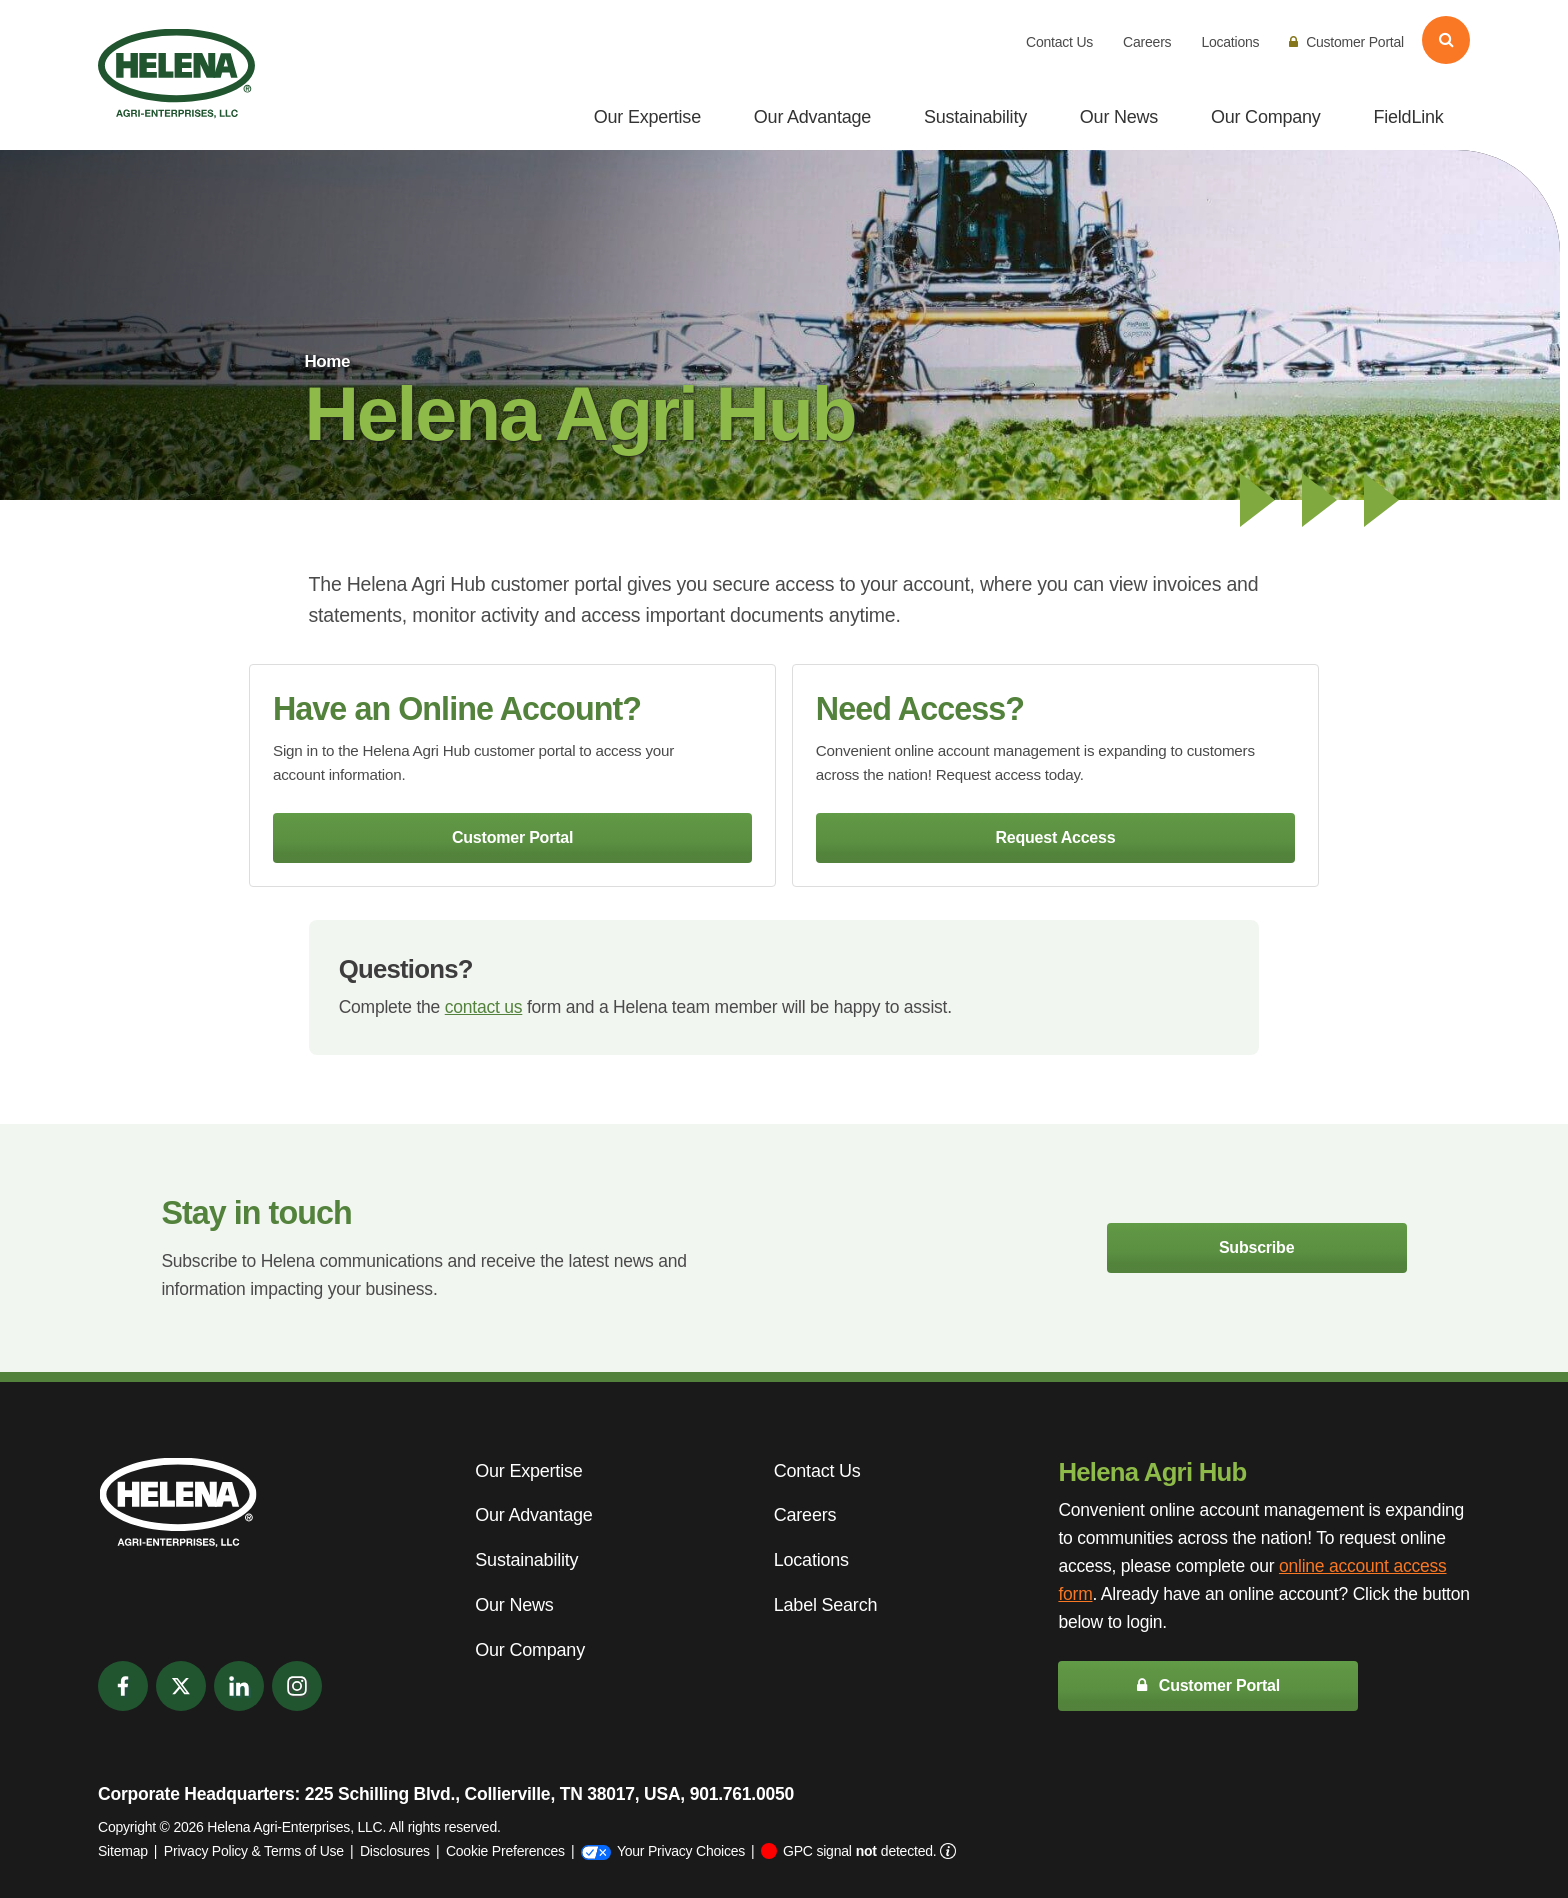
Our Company (1266, 117)
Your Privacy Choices (663, 1851)
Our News (1119, 117)
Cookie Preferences (505, 1851)
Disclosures (395, 1851)
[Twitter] (181, 1686)
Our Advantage (812, 117)
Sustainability (975, 117)
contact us (484, 1007)
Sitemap (123, 1851)
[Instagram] (297, 1686)
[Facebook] (123, 1686)
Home (327, 361)
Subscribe (1256, 1247)
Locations (1230, 42)
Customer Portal (1346, 42)
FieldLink (1408, 117)
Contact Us (1059, 42)
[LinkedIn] (239, 1686)
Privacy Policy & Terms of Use (254, 1851)
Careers (1147, 42)
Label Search (825, 1605)
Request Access (1055, 837)
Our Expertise (647, 117)
